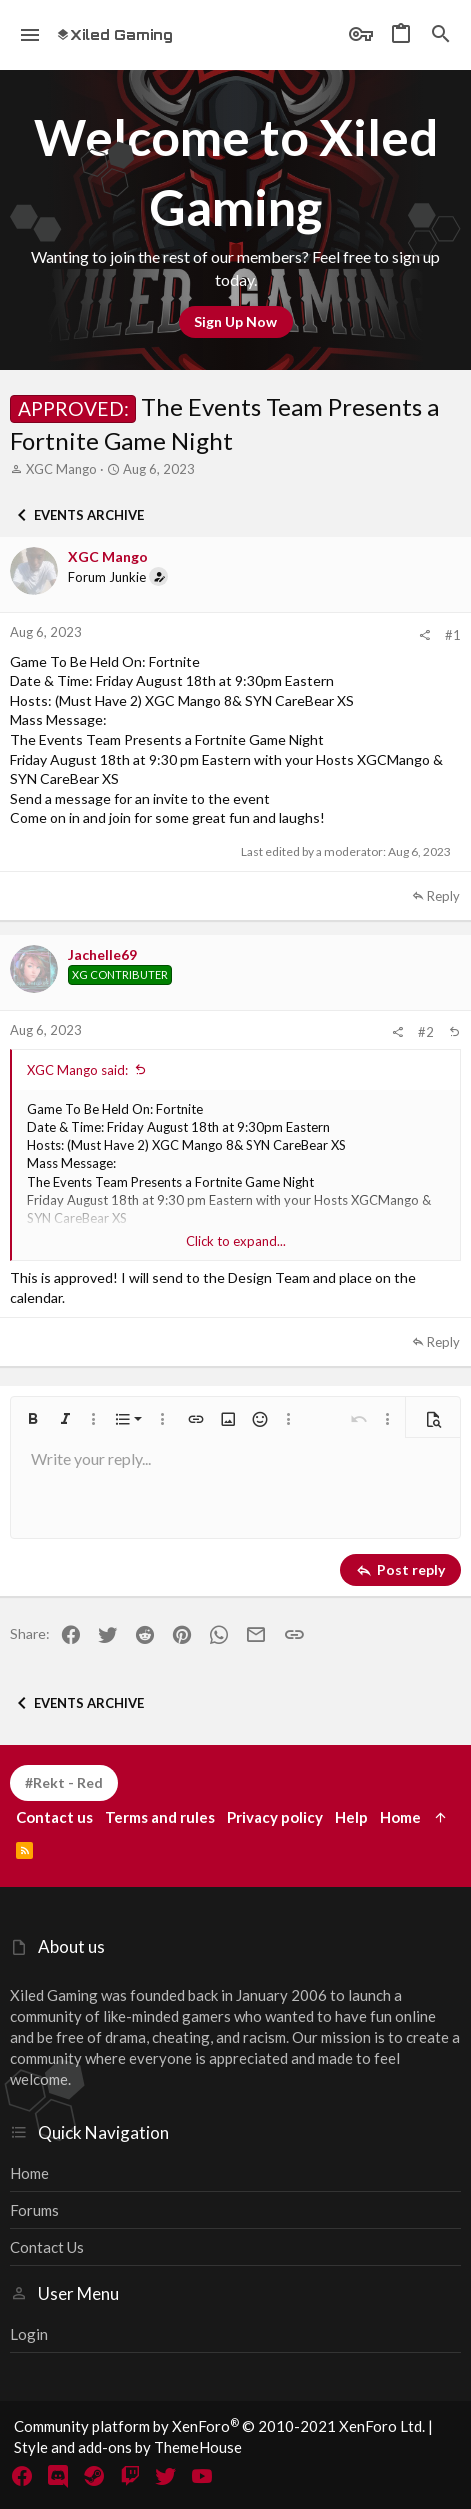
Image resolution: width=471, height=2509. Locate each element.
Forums (34, 2210)
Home (29, 2173)
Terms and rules (160, 1817)
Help (351, 1817)
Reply (443, 896)
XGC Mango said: (77, 1070)
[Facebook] (22, 2476)
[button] (30, 35)
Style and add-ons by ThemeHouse (128, 2447)
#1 (453, 635)
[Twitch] (130, 2476)
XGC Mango (61, 469)
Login (29, 2334)
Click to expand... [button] (236, 1241)
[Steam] (94, 2476)
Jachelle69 (102, 954)
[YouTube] (202, 2476)
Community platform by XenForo (219, 2426)
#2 (426, 1032)
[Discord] (58, 2476)
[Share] (424, 635)
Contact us (47, 2247)
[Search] (441, 35)
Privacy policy (275, 1817)
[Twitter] (166, 2476)
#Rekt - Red (64, 1782)
